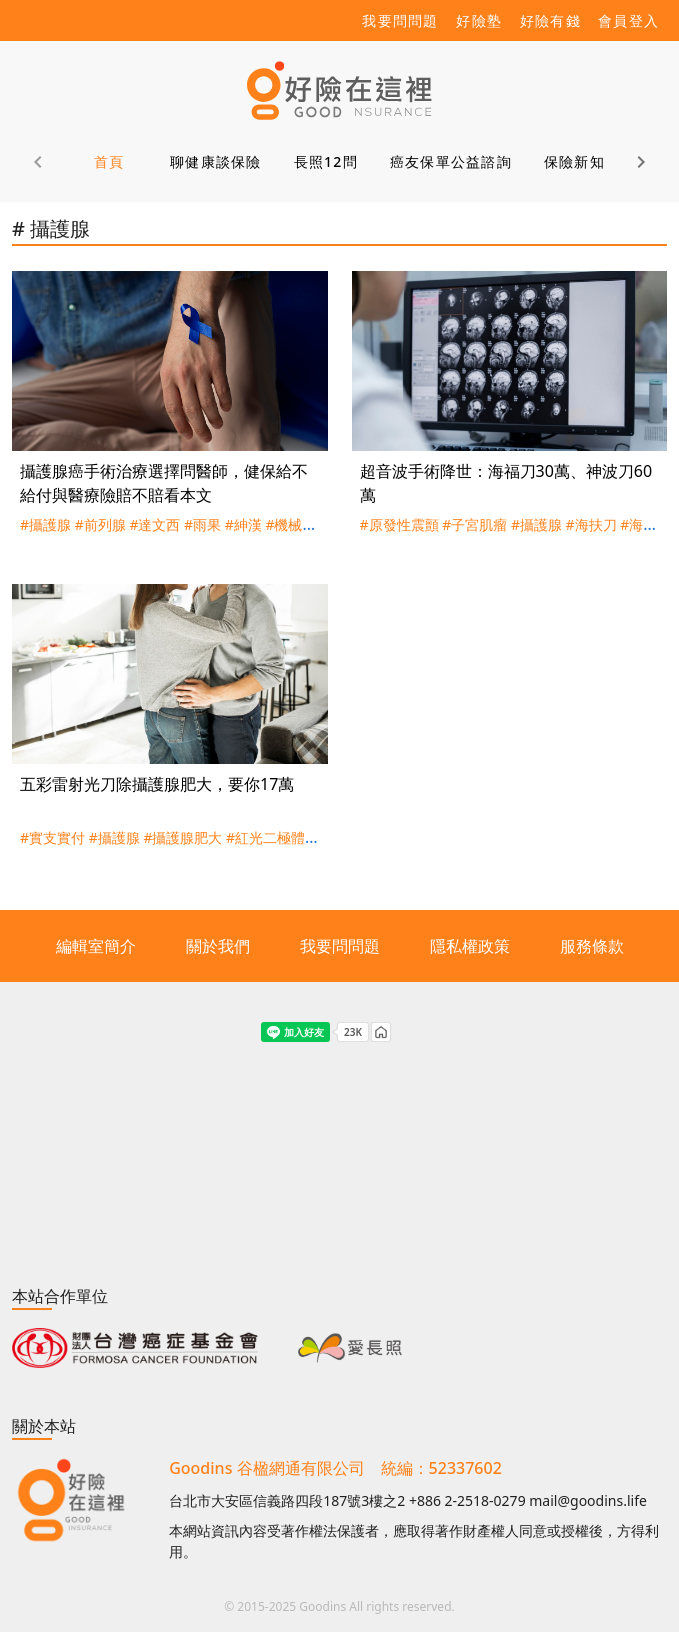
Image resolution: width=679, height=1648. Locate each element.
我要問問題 (340, 946)
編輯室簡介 (96, 946)
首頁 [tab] (109, 161)
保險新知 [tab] (574, 161)
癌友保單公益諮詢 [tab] (451, 161)
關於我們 (218, 946)
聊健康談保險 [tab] (216, 161)
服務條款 (592, 946)
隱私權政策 (470, 946)
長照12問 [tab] (326, 161)
